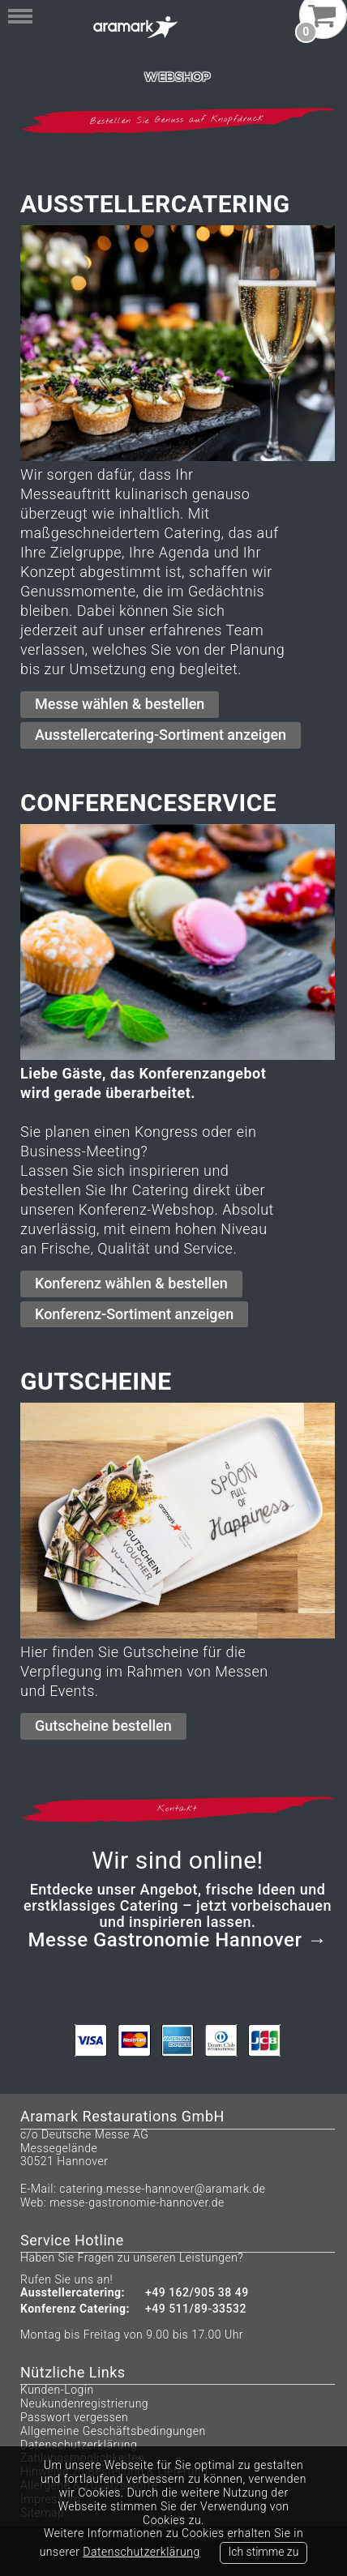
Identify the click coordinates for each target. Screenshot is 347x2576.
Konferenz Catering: (75, 2309)
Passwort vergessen (74, 2417)
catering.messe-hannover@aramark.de (162, 2188)
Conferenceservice (148, 802)
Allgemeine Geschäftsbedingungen (113, 2430)
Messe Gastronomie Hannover (165, 1940)
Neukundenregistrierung (84, 2403)
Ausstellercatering (155, 204)
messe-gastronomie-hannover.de (137, 2202)
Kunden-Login (57, 2389)
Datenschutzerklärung (78, 2444)
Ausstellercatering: (72, 2293)
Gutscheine (96, 1381)
